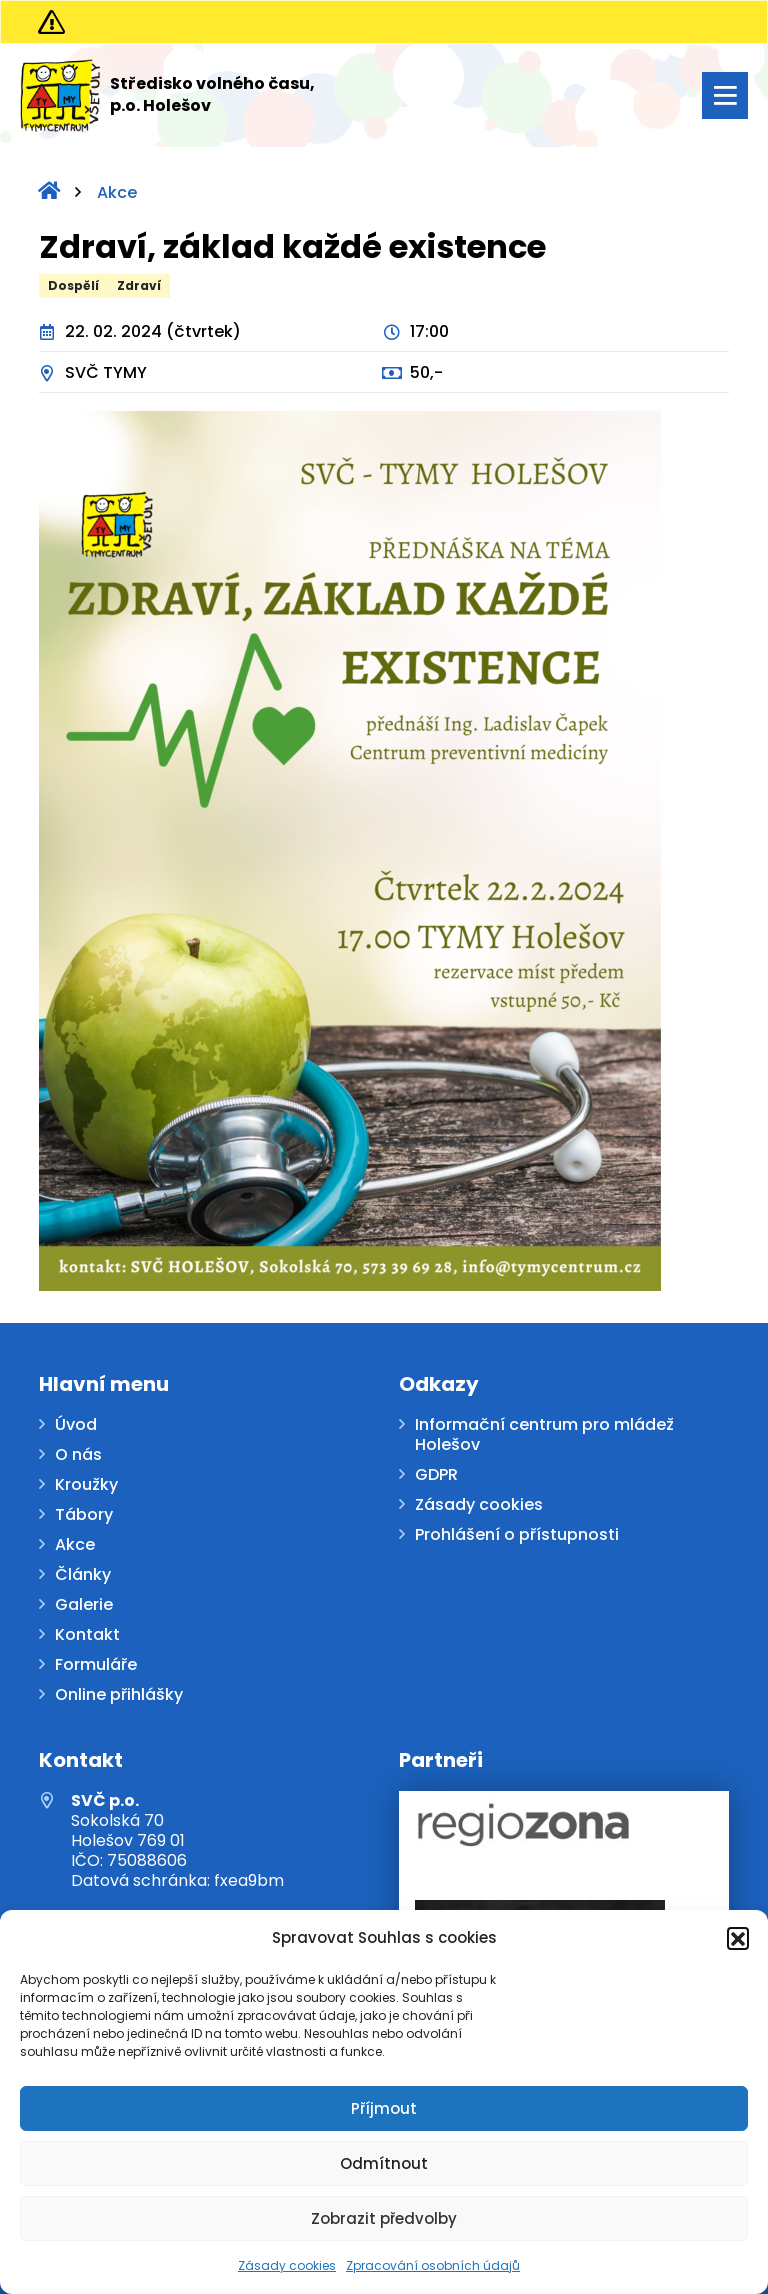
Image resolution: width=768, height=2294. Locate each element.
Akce (117, 192)
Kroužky (86, 1485)
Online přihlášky (119, 1695)
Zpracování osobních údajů (433, 2265)
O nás (78, 1455)
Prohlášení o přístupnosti (517, 1535)
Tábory (84, 1515)
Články (83, 1575)
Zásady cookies (287, 2265)
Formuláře (96, 1665)
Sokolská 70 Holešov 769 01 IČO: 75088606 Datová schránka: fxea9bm (177, 1841)
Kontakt (87, 1635)
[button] (738, 1938)
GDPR (436, 1475)
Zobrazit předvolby (384, 2218)
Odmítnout (384, 2163)
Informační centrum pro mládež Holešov (544, 1435)
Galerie (84, 1605)
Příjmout (384, 2108)
